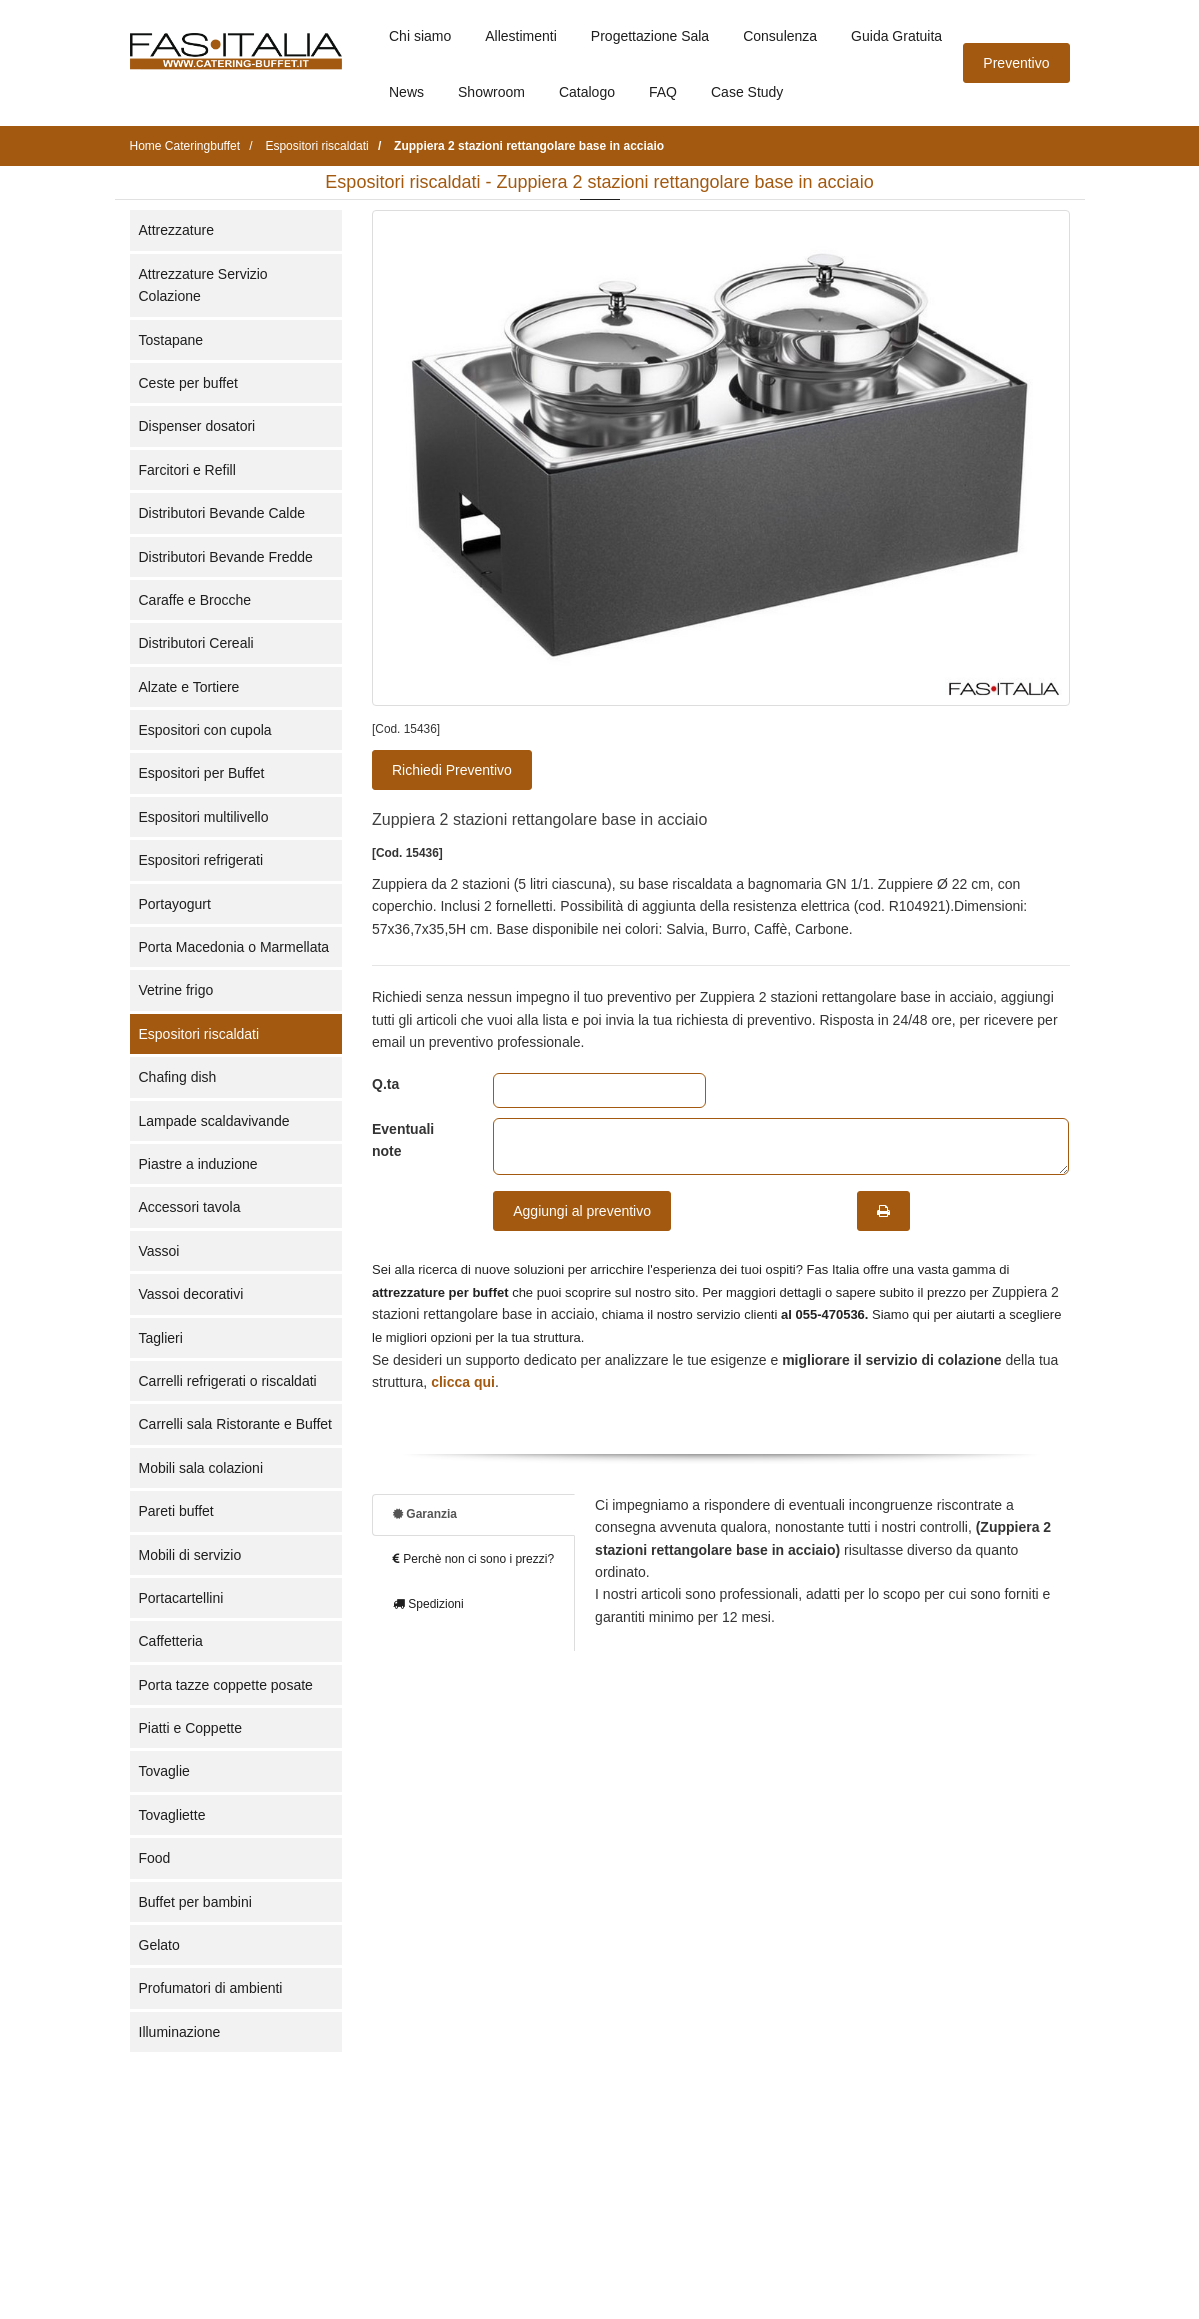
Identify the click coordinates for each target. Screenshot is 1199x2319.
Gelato (159, 1945)
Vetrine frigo (176, 990)
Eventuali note (403, 1140)
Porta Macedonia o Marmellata (234, 947)
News (406, 92)
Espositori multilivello (204, 817)
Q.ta (385, 1084)
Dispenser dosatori (197, 426)
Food (155, 1858)
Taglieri (161, 1338)
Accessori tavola (190, 1207)
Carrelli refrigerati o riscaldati (228, 1381)
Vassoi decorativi (191, 1294)
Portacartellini (181, 1598)
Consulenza (780, 36)
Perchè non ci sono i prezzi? (473, 1559)
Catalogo (587, 92)
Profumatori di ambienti (211, 1988)
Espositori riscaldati (199, 1034)
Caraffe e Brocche (195, 600)
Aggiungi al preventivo (582, 1211)
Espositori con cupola (205, 730)
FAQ (663, 92)
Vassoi (159, 1251)
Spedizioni (428, 1604)
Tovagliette (172, 1815)
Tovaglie (164, 1771)
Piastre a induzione (198, 1164)
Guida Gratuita (896, 36)
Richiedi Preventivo (452, 770)
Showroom (491, 92)
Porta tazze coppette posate (226, 1685)
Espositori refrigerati (201, 860)
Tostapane (171, 340)
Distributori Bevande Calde (222, 513)
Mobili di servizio (190, 1555)
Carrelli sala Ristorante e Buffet (236, 1424)
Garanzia (425, 1514)
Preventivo (1016, 63)
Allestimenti (521, 36)
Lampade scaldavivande (214, 1121)
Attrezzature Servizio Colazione (203, 285)
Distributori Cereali (196, 643)
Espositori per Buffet (202, 773)
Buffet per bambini (195, 1902)
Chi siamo (420, 36)
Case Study (747, 92)
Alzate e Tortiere (189, 687)
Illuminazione (180, 2032)
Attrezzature (176, 230)
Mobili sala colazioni (201, 1468)
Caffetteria (171, 1641)
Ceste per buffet (188, 383)
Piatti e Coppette (191, 1728)
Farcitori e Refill (187, 470)
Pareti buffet (176, 1511)
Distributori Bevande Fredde (226, 557)
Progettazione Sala (650, 36)
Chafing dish (178, 1077)
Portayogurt (175, 904)
